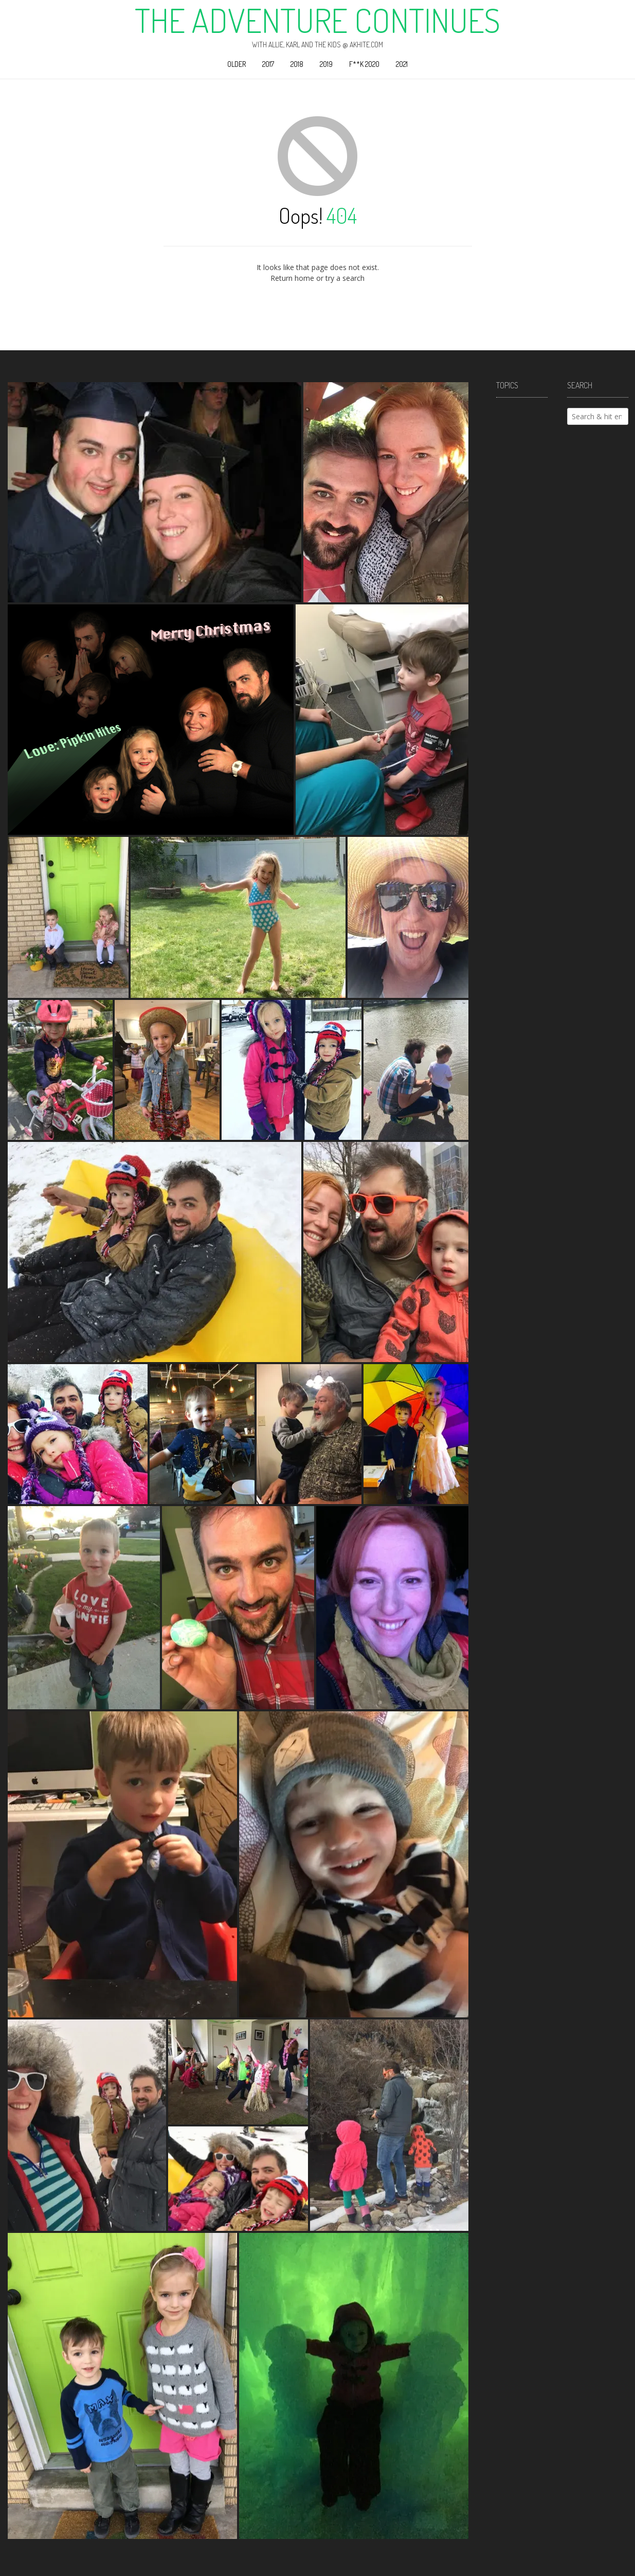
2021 (402, 64)
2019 (326, 64)
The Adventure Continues (317, 20)
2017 (268, 64)
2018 (297, 64)
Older (236, 64)
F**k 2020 (364, 64)
